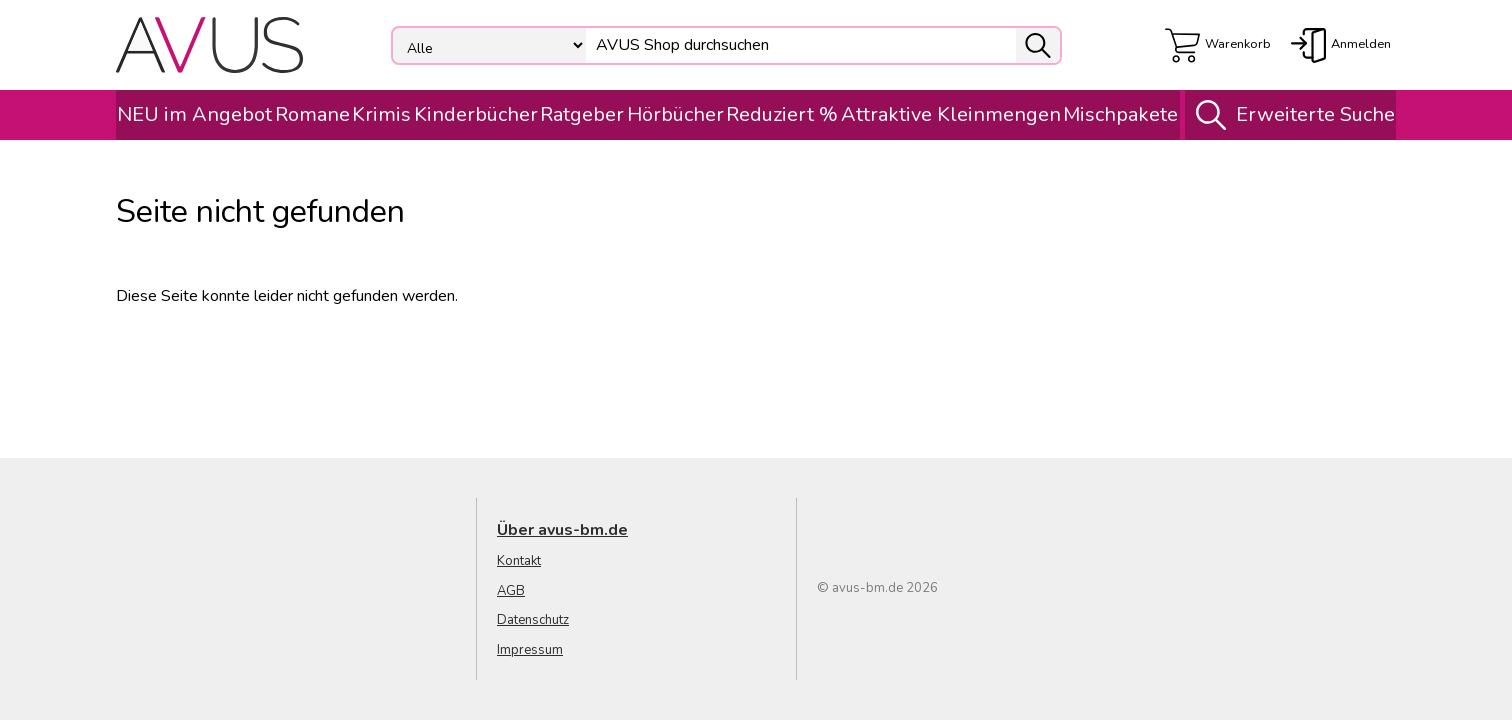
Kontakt (519, 561)
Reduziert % (782, 114)
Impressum (530, 650)
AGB (511, 591)
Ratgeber (582, 114)
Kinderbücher (476, 114)
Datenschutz (533, 620)
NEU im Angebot (194, 114)
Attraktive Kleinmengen (951, 114)
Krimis (381, 114)
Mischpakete (1120, 114)
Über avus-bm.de (562, 530)
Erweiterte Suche (1290, 115)
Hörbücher (675, 114)
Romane (312, 114)
